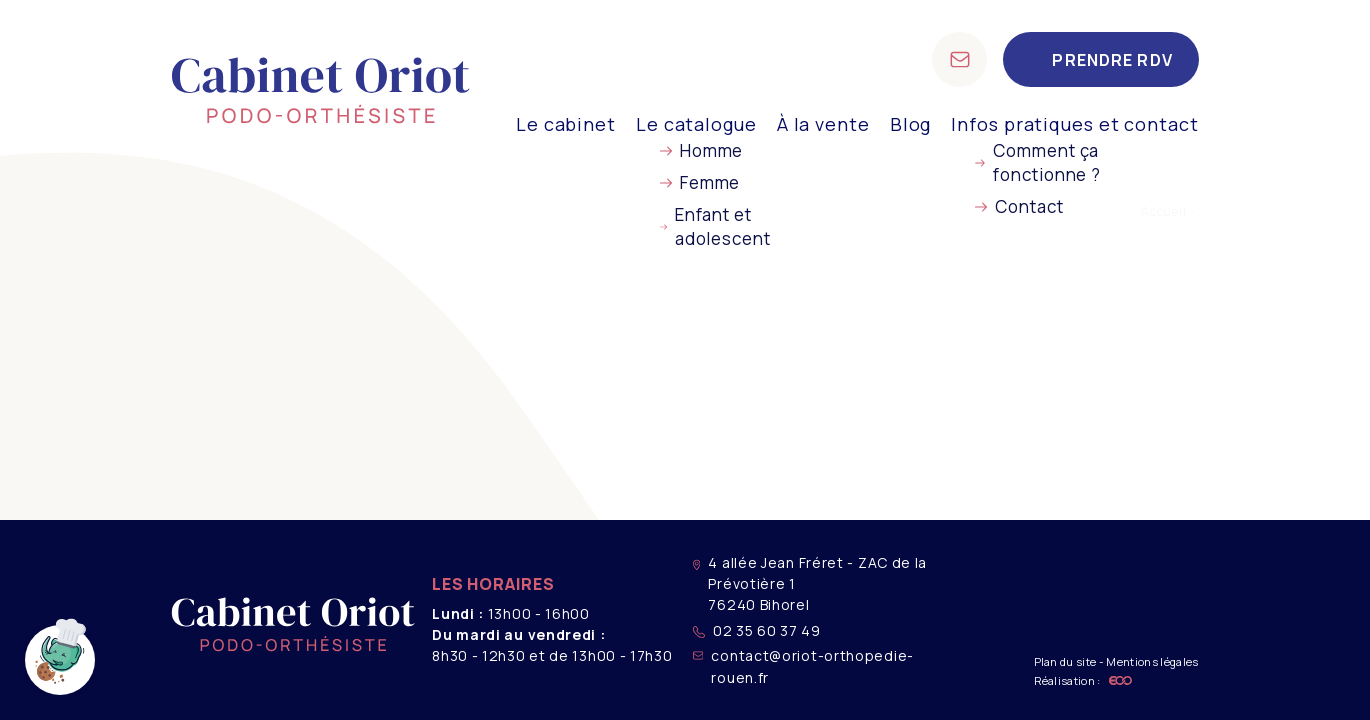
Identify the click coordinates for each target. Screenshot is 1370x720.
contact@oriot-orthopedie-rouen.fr (803, 666)
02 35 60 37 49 (757, 630)
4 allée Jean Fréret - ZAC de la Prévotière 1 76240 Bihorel (810, 584)
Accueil (1164, 211)
